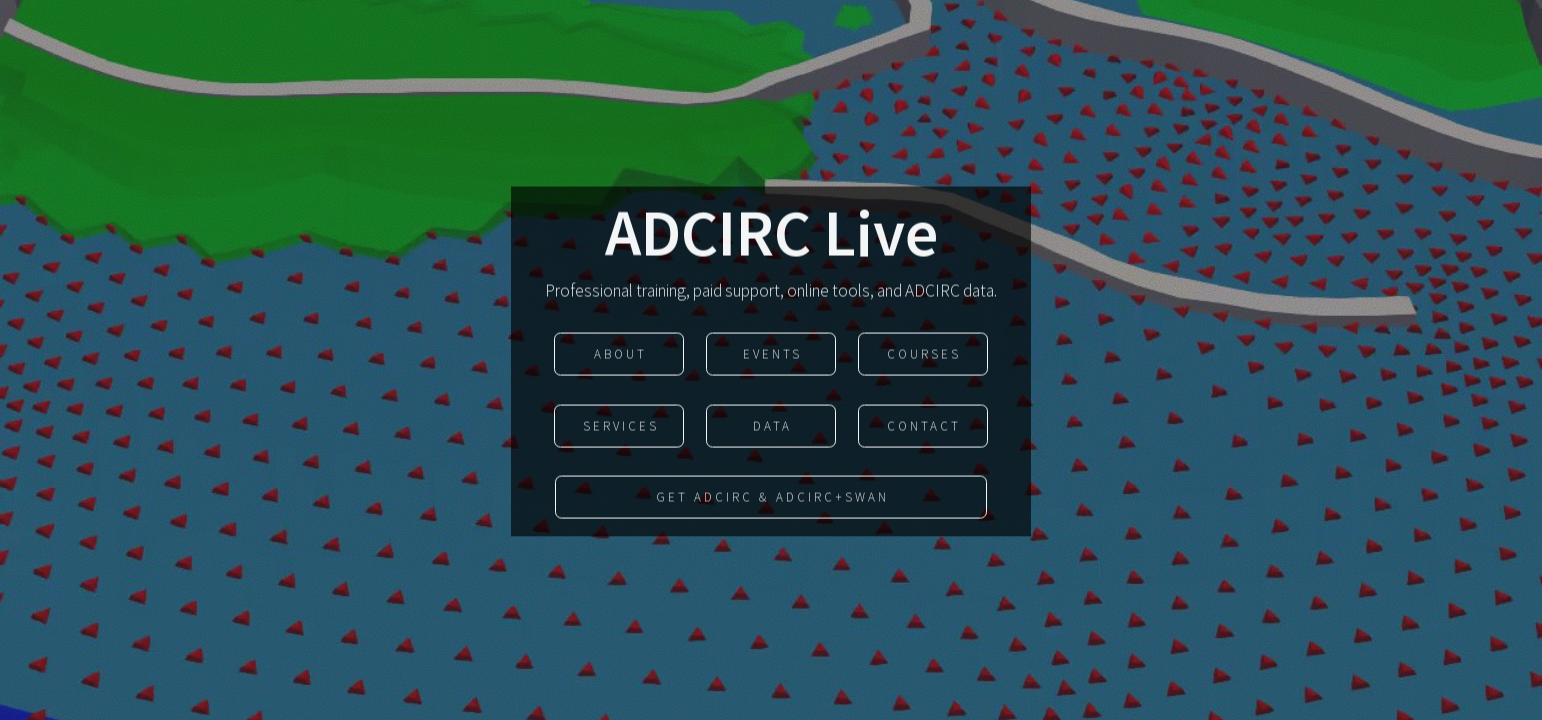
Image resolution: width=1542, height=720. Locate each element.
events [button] (772, 356)
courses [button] (924, 356)
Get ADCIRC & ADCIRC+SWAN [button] (772, 499)
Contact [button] (924, 427)
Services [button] (621, 427)
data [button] (772, 427)
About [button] (620, 356)
